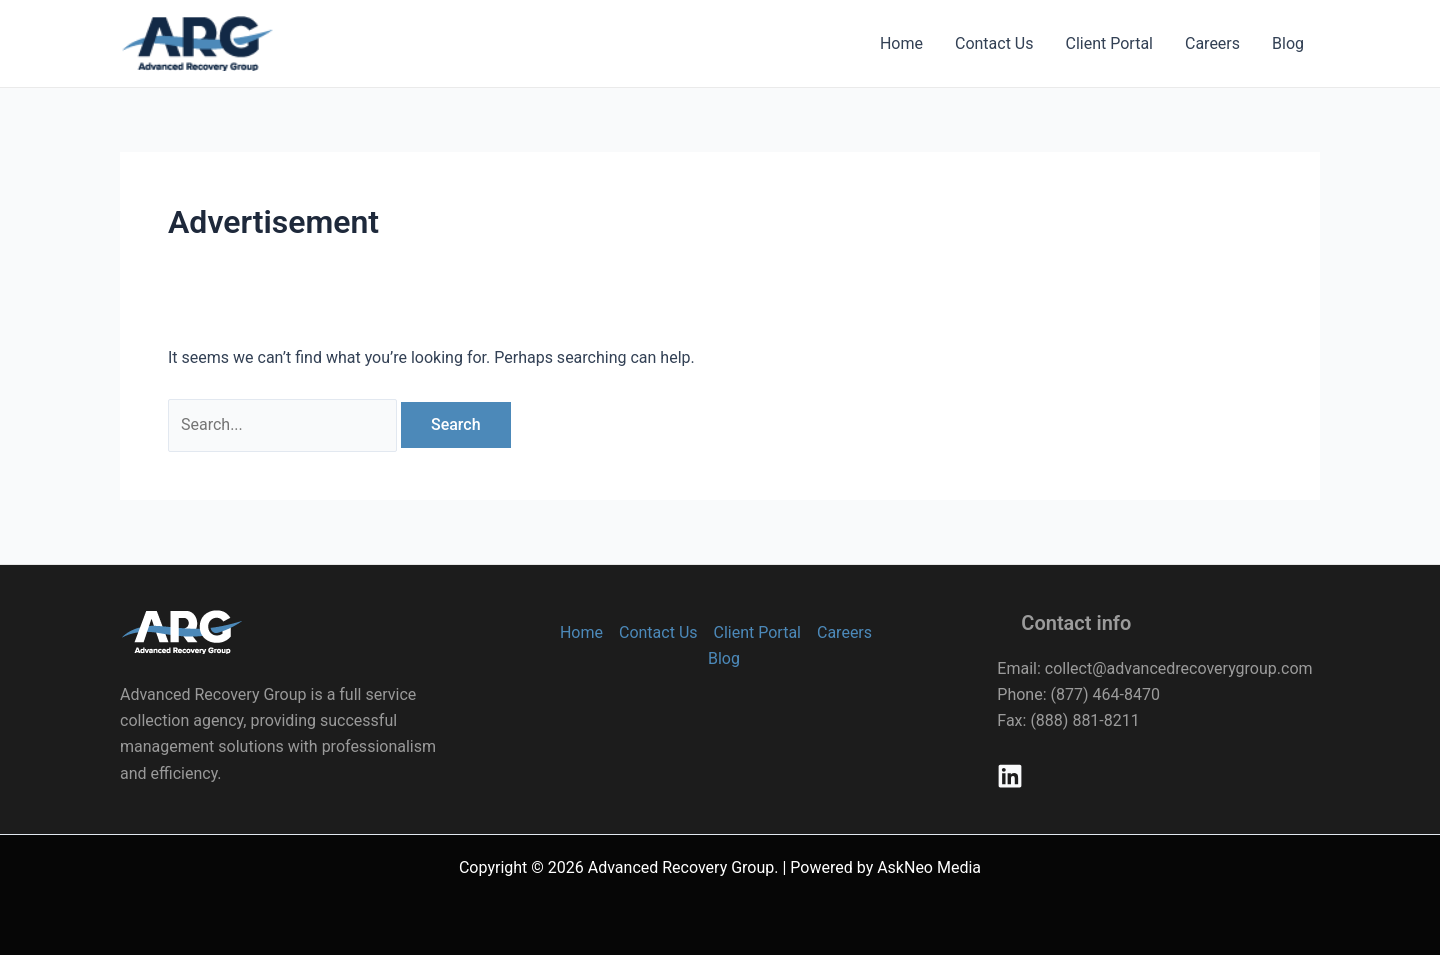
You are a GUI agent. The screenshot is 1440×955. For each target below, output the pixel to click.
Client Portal (1109, 43)
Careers (1212, 43)
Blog (1288, 43)
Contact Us (994, 43)
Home (901, 43)
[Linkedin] (1010, 776)
